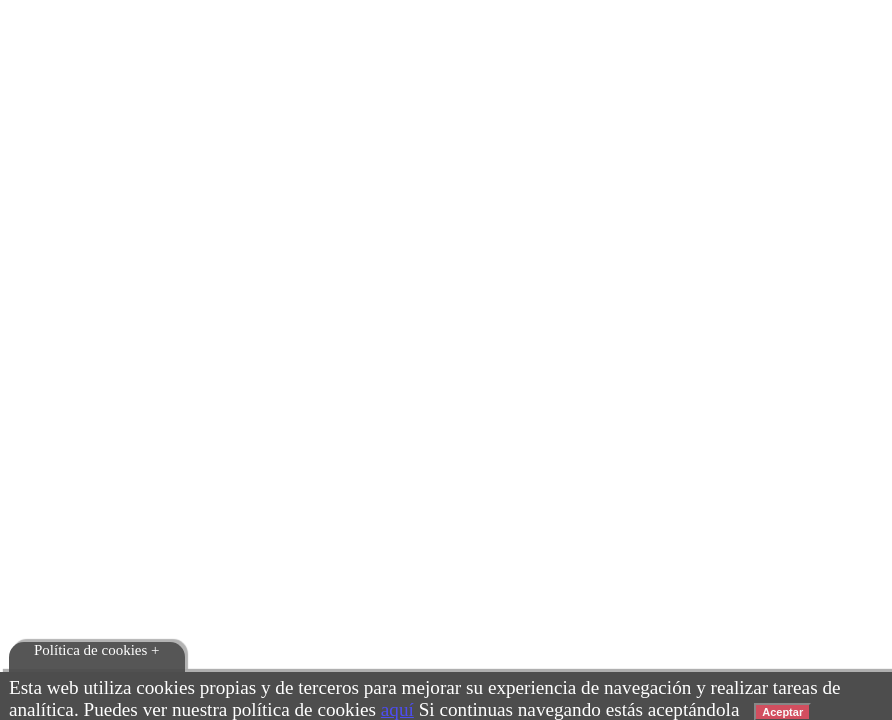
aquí (397, 709)
